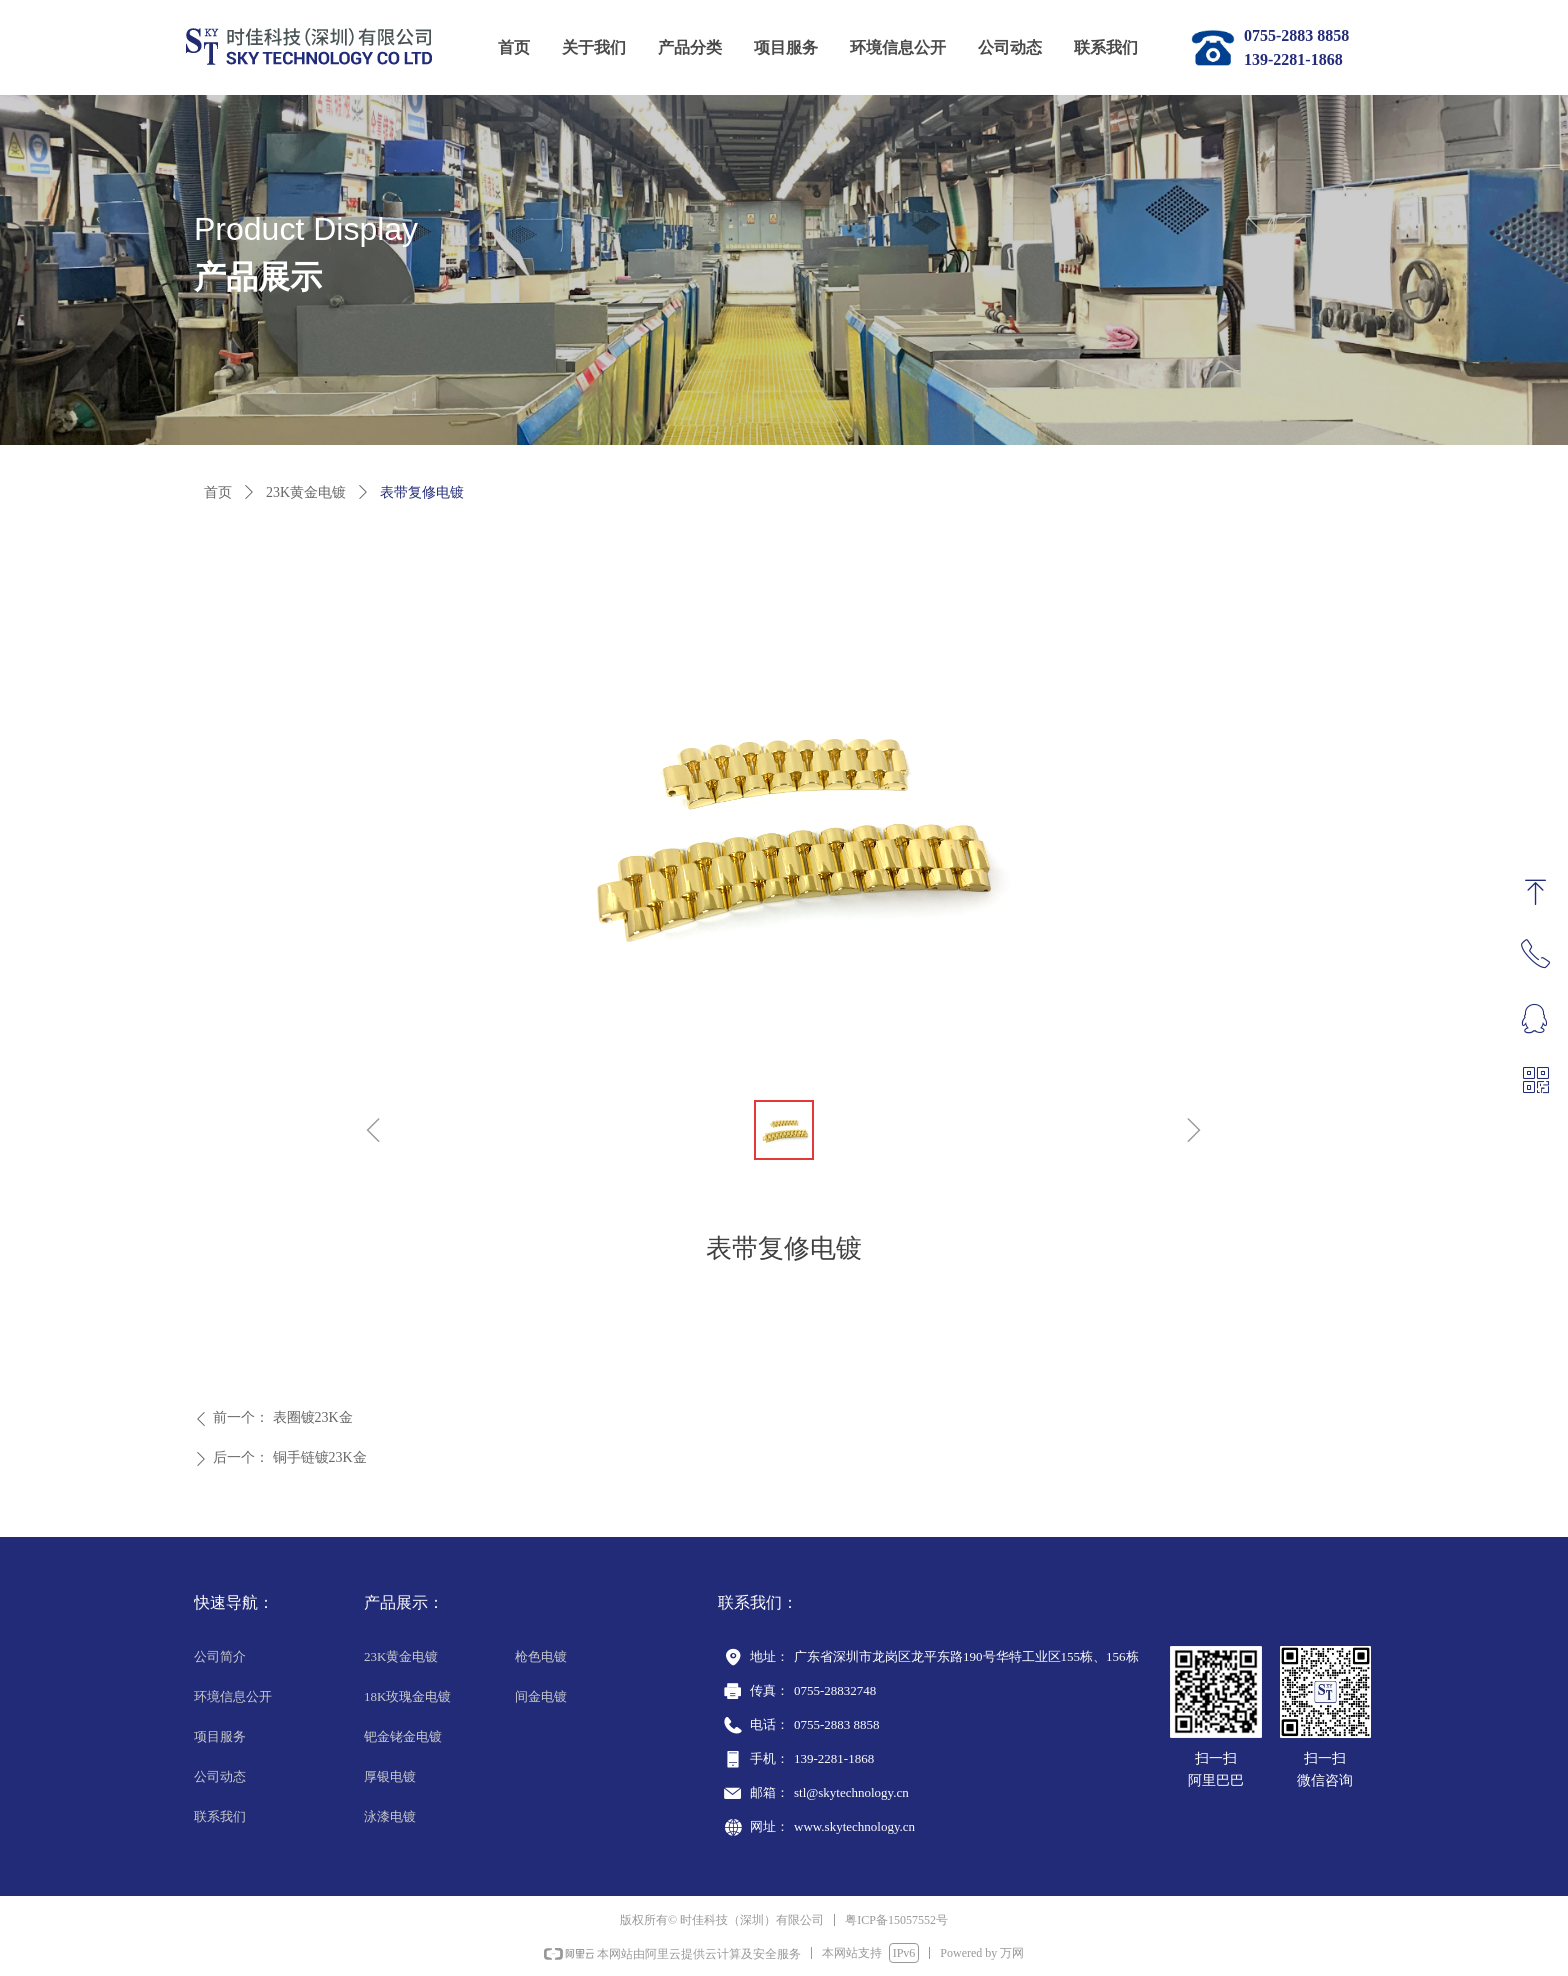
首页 (218, 492)
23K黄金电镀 (306, 492)
